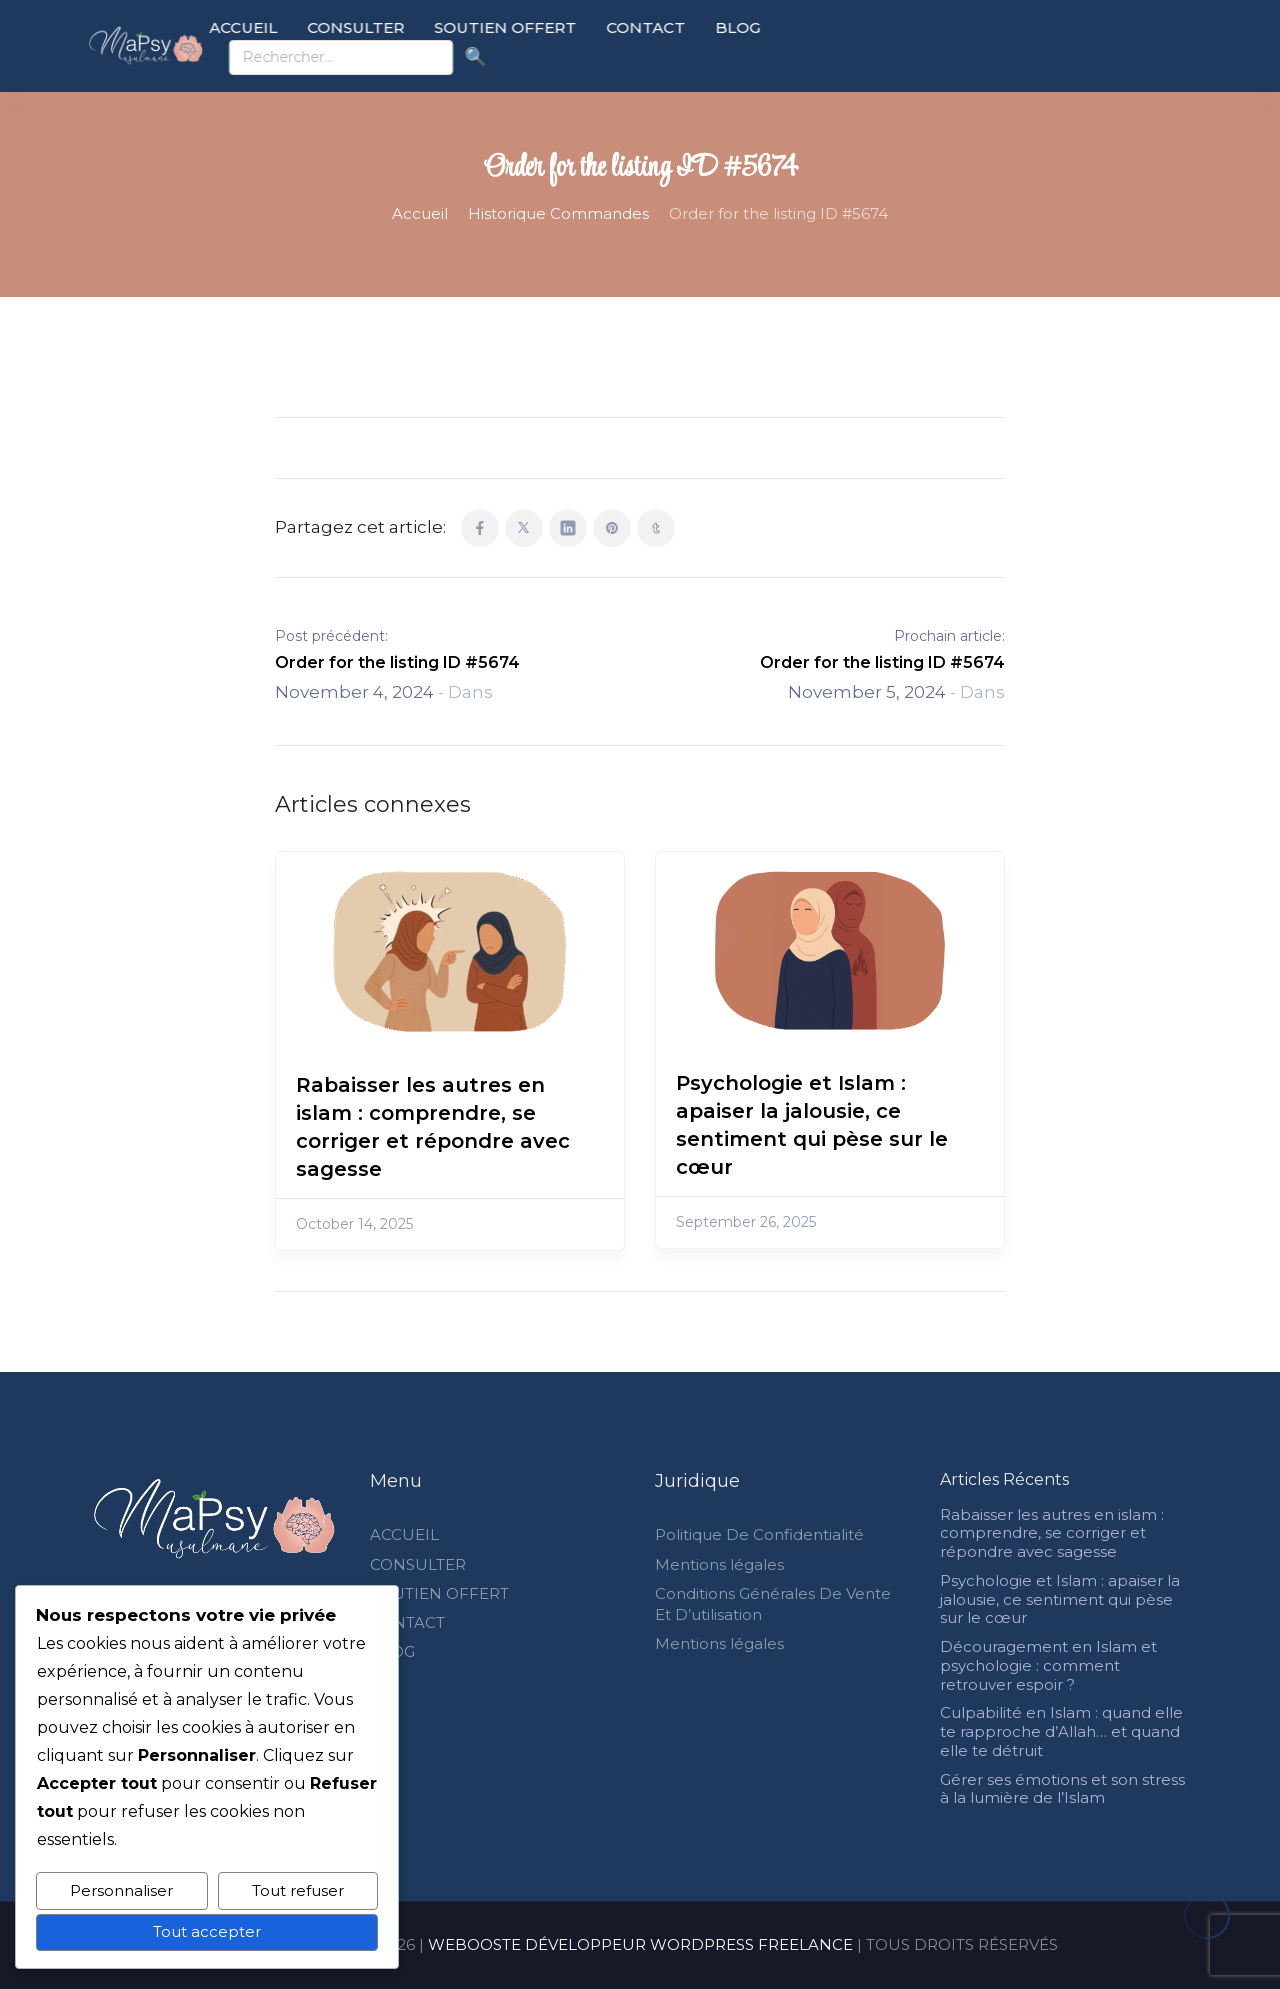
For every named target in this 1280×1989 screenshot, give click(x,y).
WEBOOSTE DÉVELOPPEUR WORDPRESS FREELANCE (640, 1944)
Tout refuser (298, 1890)
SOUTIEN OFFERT (560, 27)
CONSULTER (410, 27)
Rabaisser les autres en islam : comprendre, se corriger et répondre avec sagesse (1052, 1533)
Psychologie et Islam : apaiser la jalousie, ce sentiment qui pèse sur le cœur (1060, 1599)
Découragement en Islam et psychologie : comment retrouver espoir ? (1048, 1665)
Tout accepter (207, 1931)
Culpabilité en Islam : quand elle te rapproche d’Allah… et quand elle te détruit (1061, 1731)
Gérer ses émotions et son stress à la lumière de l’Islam (1062, 1789)
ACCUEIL (298, 27)
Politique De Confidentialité (759, 1534)
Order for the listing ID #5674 (397, 662)
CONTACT (700, 27)
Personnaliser (121, 1890)
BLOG (792, 27)
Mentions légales (719, 1564)
